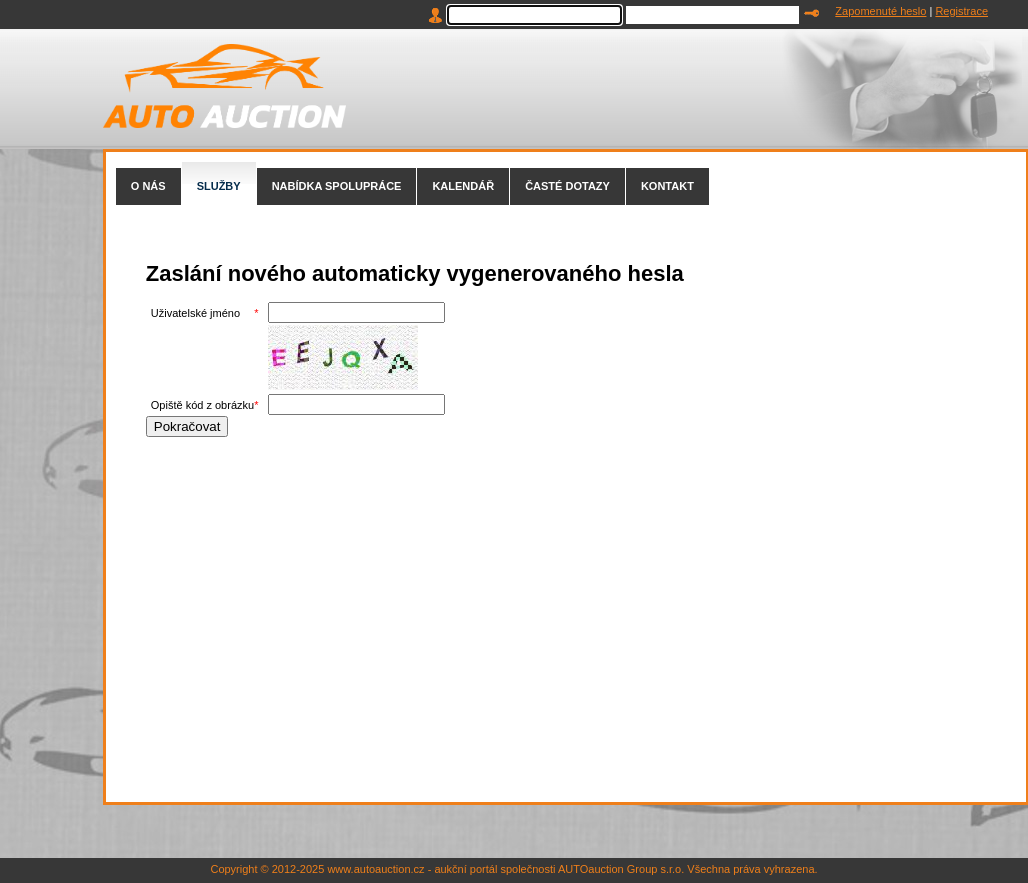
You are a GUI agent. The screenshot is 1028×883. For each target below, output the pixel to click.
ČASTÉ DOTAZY (567, 186)
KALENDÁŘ (463, 186)
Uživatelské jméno (195, 313)
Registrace (961, 11)
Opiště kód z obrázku (202, 405)
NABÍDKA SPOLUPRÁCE (337, 186)
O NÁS (148, 186)
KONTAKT (667, 186)
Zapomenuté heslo (880, 11)
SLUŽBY (219, 186)
